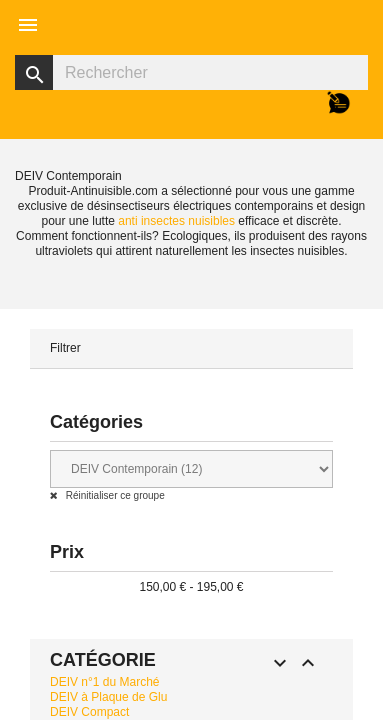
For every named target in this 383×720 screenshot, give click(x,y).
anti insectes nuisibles (176, 221)
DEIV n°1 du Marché (105, 682)
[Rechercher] (191, 72)
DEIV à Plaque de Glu (108, 697)
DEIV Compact (89, 712)
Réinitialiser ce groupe (114, 495)
